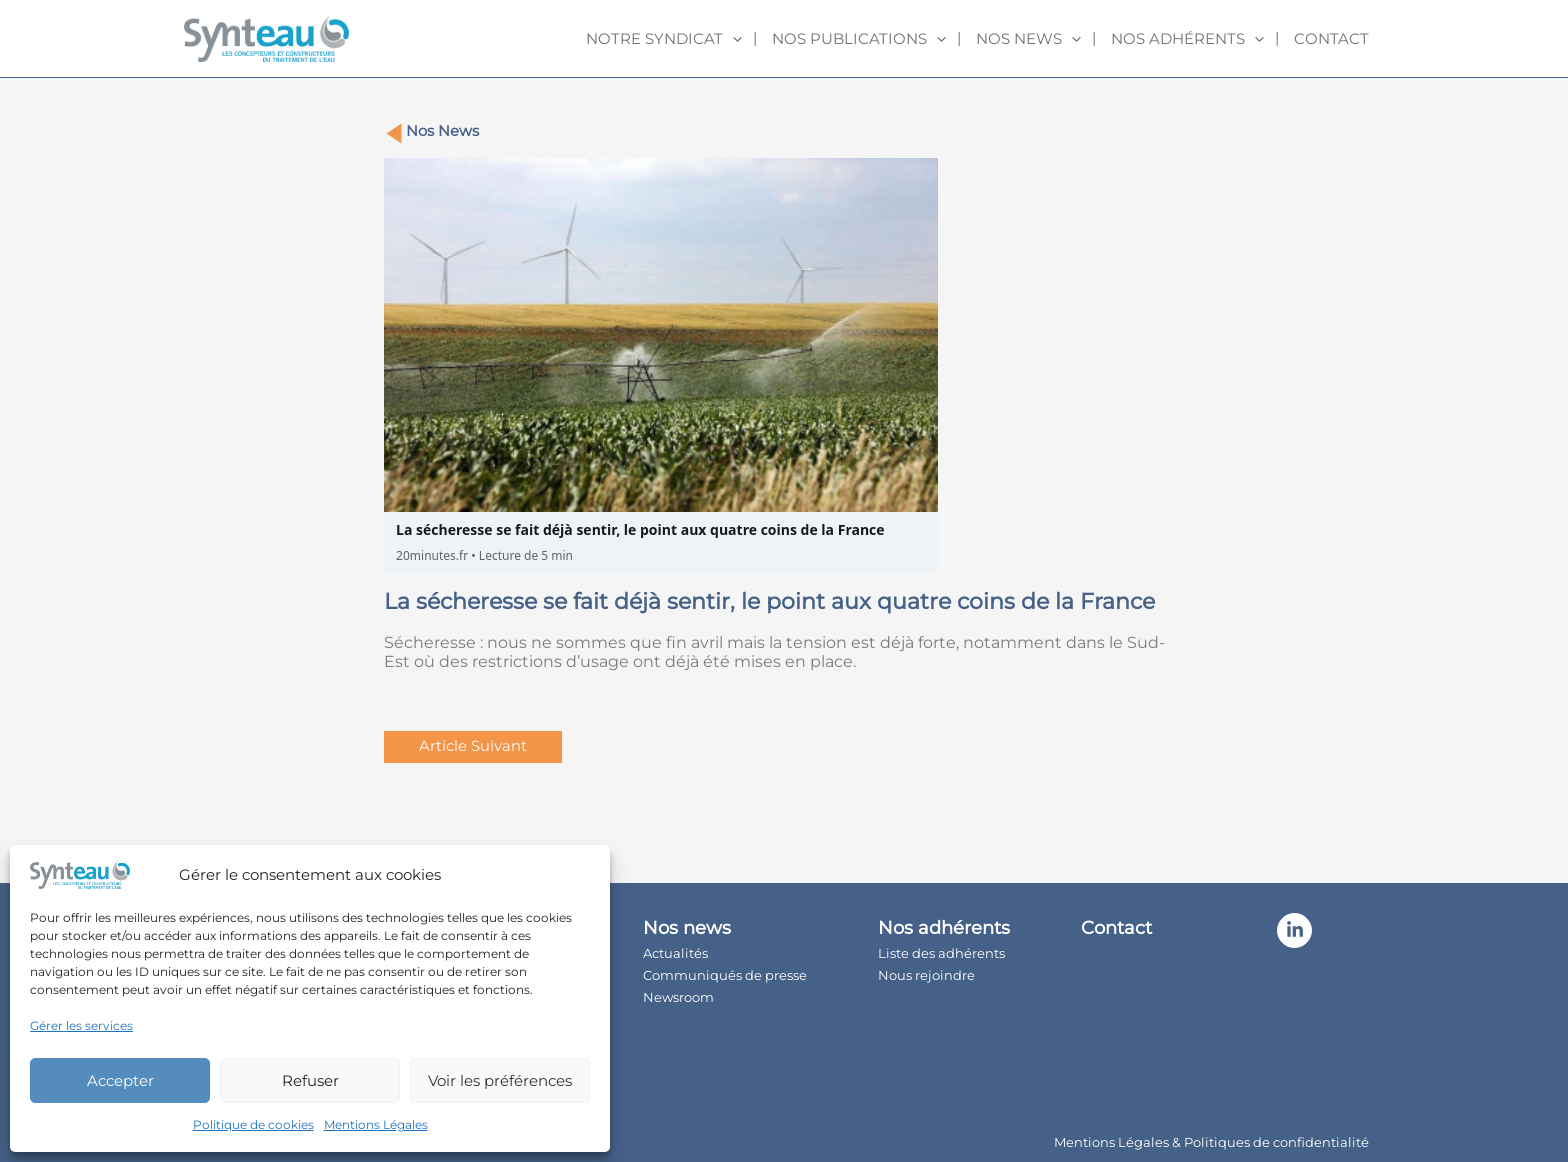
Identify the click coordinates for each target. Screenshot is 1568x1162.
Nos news (1028, 39)
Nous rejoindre (980, 972)
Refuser (310, 1080)
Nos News (443, 131)
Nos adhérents (1187, 39)
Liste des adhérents (995, 950)
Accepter (120, 1080)
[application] (732, 39)
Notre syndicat (664, 39)
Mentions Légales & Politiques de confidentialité (1211, 1135)
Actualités (710, 950)
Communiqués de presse (760, 972)
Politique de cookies (253, 1124)
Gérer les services (81, 1025)
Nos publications (859, 39)
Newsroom (713, 994)
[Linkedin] (1329, 931)
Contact (1331, 38)
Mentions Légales (376, 1124)
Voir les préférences (500, 1080)
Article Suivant (474, 747)
